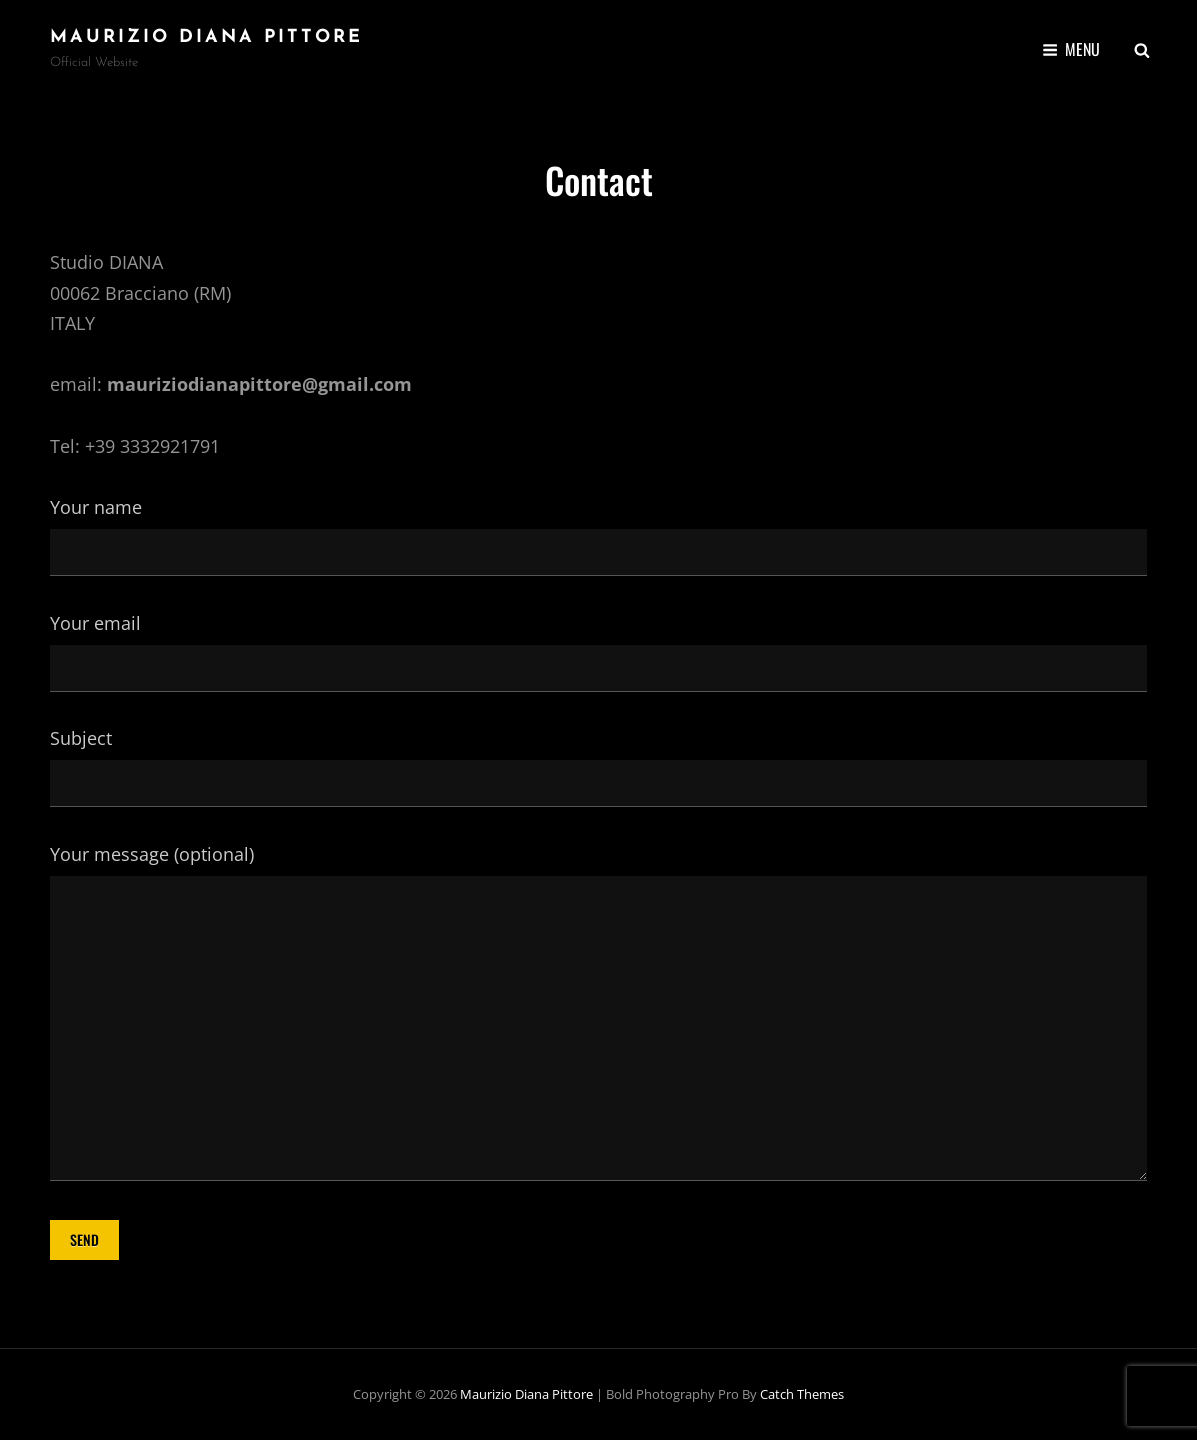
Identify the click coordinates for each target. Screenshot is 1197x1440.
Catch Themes (802, 1394)
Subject (598, 760)
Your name (598, 529)
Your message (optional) (598, 1014)
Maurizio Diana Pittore (206, 37)
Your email (598, 645)
